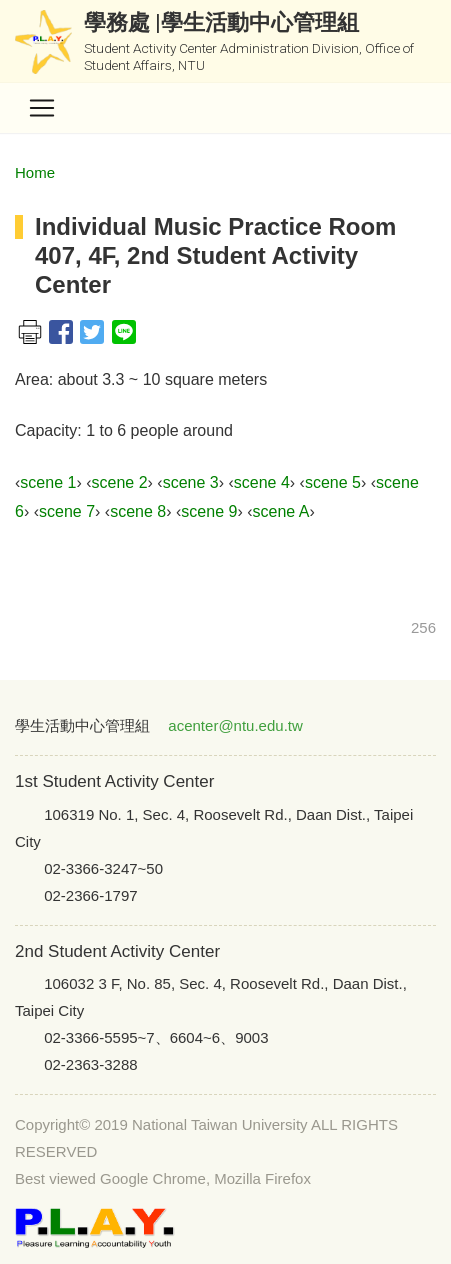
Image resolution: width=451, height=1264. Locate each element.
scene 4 (262, 482)
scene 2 (119, 482)
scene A (280, 511)
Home (35, 172)
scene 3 (191, 482)
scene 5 (333, 482)
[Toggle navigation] (42, 108)
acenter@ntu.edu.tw (235, 725)
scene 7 (67, 511)
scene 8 (138, 511)
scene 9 (209, 511)
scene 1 (48, 482)
